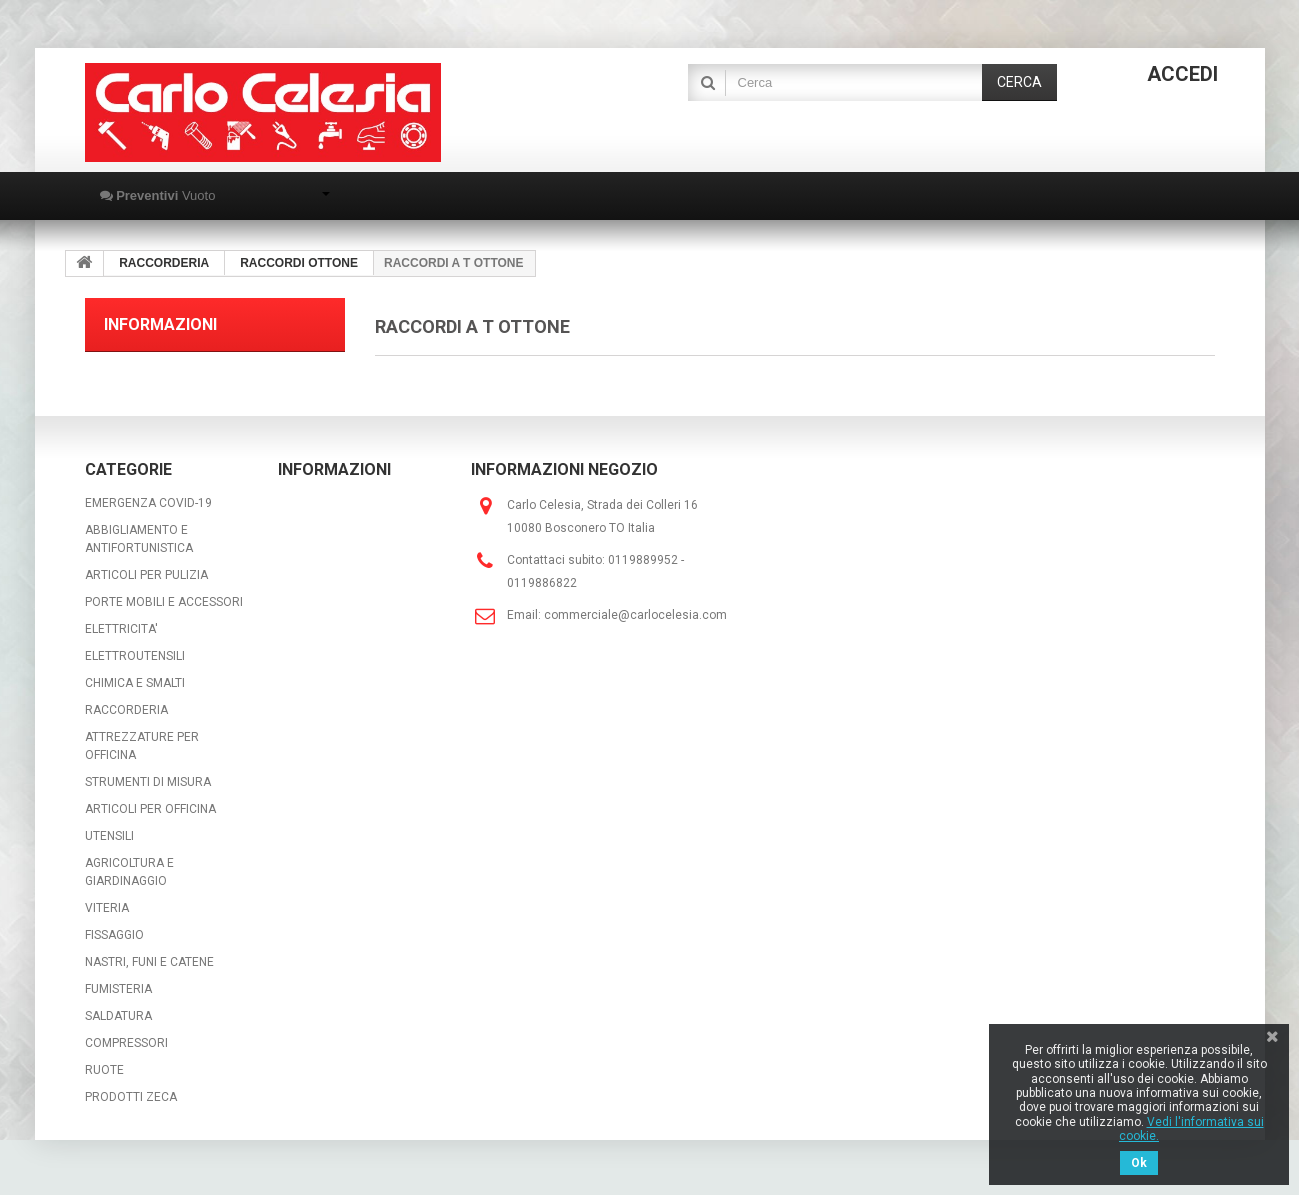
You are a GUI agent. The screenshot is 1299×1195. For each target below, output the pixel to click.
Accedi (1182, 74)
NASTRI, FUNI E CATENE (149, 962)
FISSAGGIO (114, 935)
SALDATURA (118, 1016)
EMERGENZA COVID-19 (148, 503)
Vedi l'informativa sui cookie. (1191, 1129)
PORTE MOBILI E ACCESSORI (164, 602)
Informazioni (160, 324)
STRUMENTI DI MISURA (148, 782)
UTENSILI (109, 836)
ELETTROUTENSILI (135, 656)
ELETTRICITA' (121, 629)
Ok (1139, 1163)
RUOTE (104, 1070)
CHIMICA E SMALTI (135, 683)
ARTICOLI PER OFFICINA (150, 809)
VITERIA (107, 908)
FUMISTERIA (118, 989)
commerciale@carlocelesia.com (635, 615)
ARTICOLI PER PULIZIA (146, 575)
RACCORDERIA (126, 710)
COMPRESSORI (126, 1043)
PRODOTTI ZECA (131, 1097)
